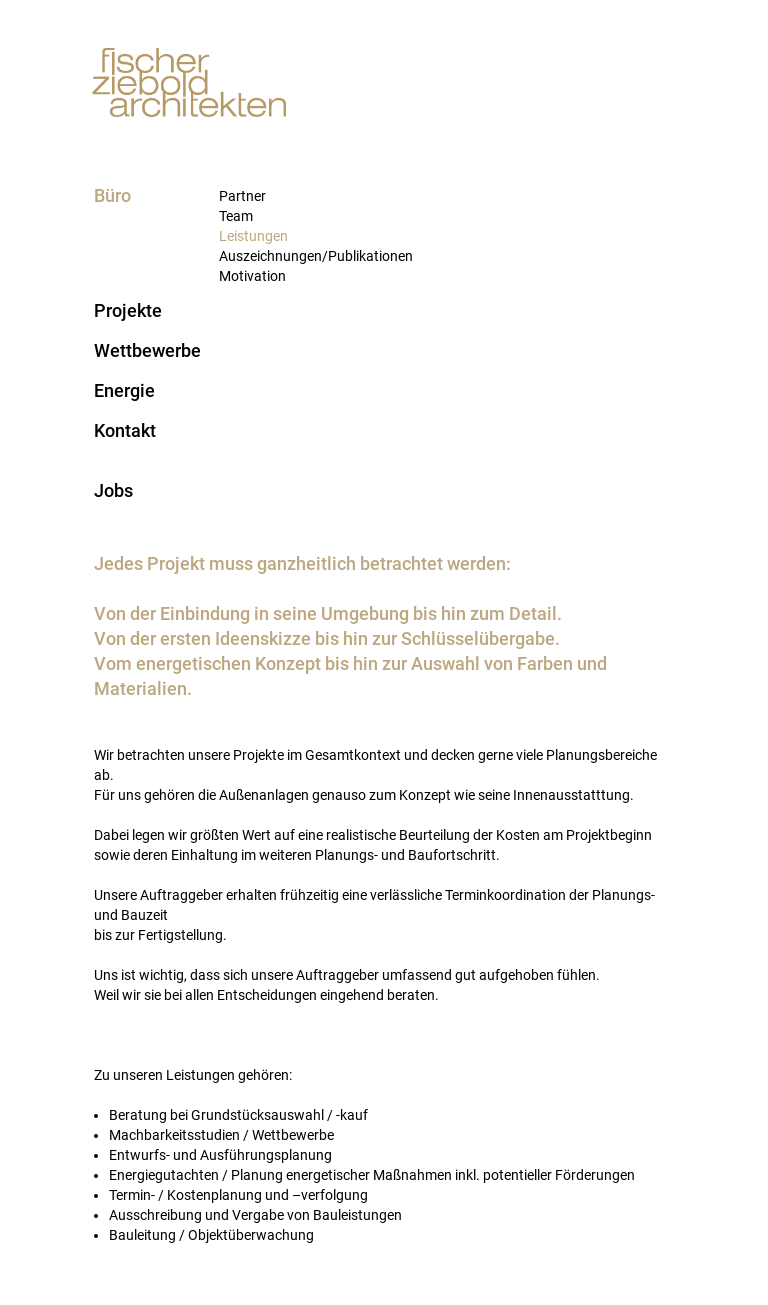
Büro (112, 196)
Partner (242, 196)
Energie (124, 391)
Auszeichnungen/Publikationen (316, 256)
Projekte (128, 311)
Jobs (113, 490)
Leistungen (253, 236)
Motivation (252, 276)
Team (236, 216)
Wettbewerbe (147, 351)
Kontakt (125, 431)
